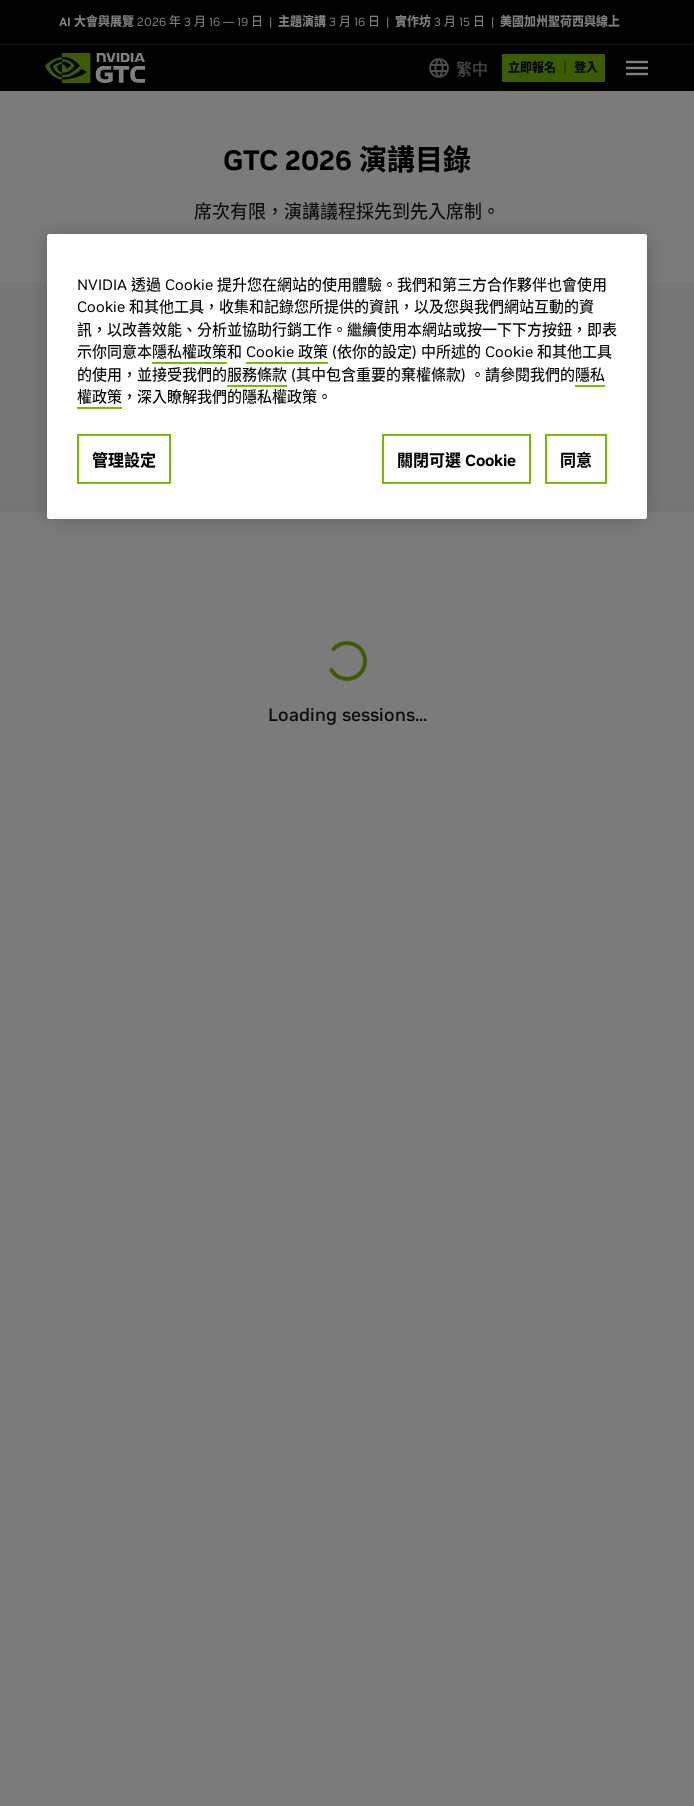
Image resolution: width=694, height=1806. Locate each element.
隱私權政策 (189, 351)
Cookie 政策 (287, 351)
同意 (576, 460)
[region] (347, 376)
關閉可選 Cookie (456, 460)
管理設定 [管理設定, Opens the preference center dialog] (124, 460)
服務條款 (257, 374)
